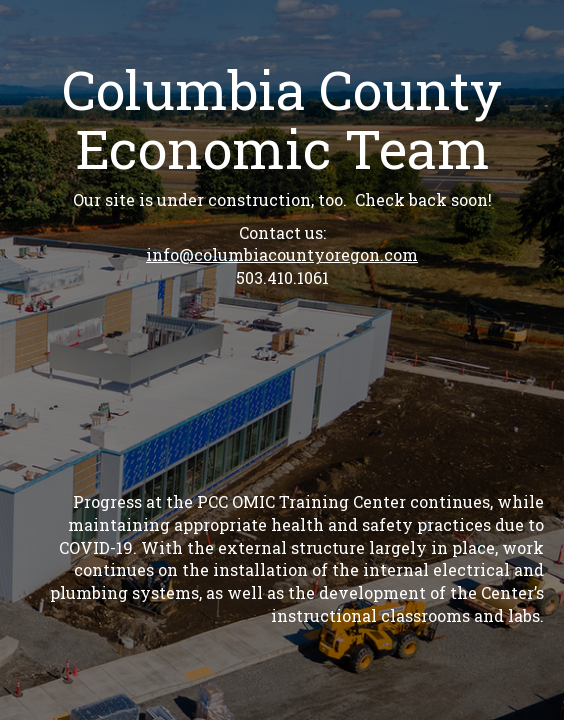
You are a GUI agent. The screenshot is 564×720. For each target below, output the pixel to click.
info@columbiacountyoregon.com (282, 254)
